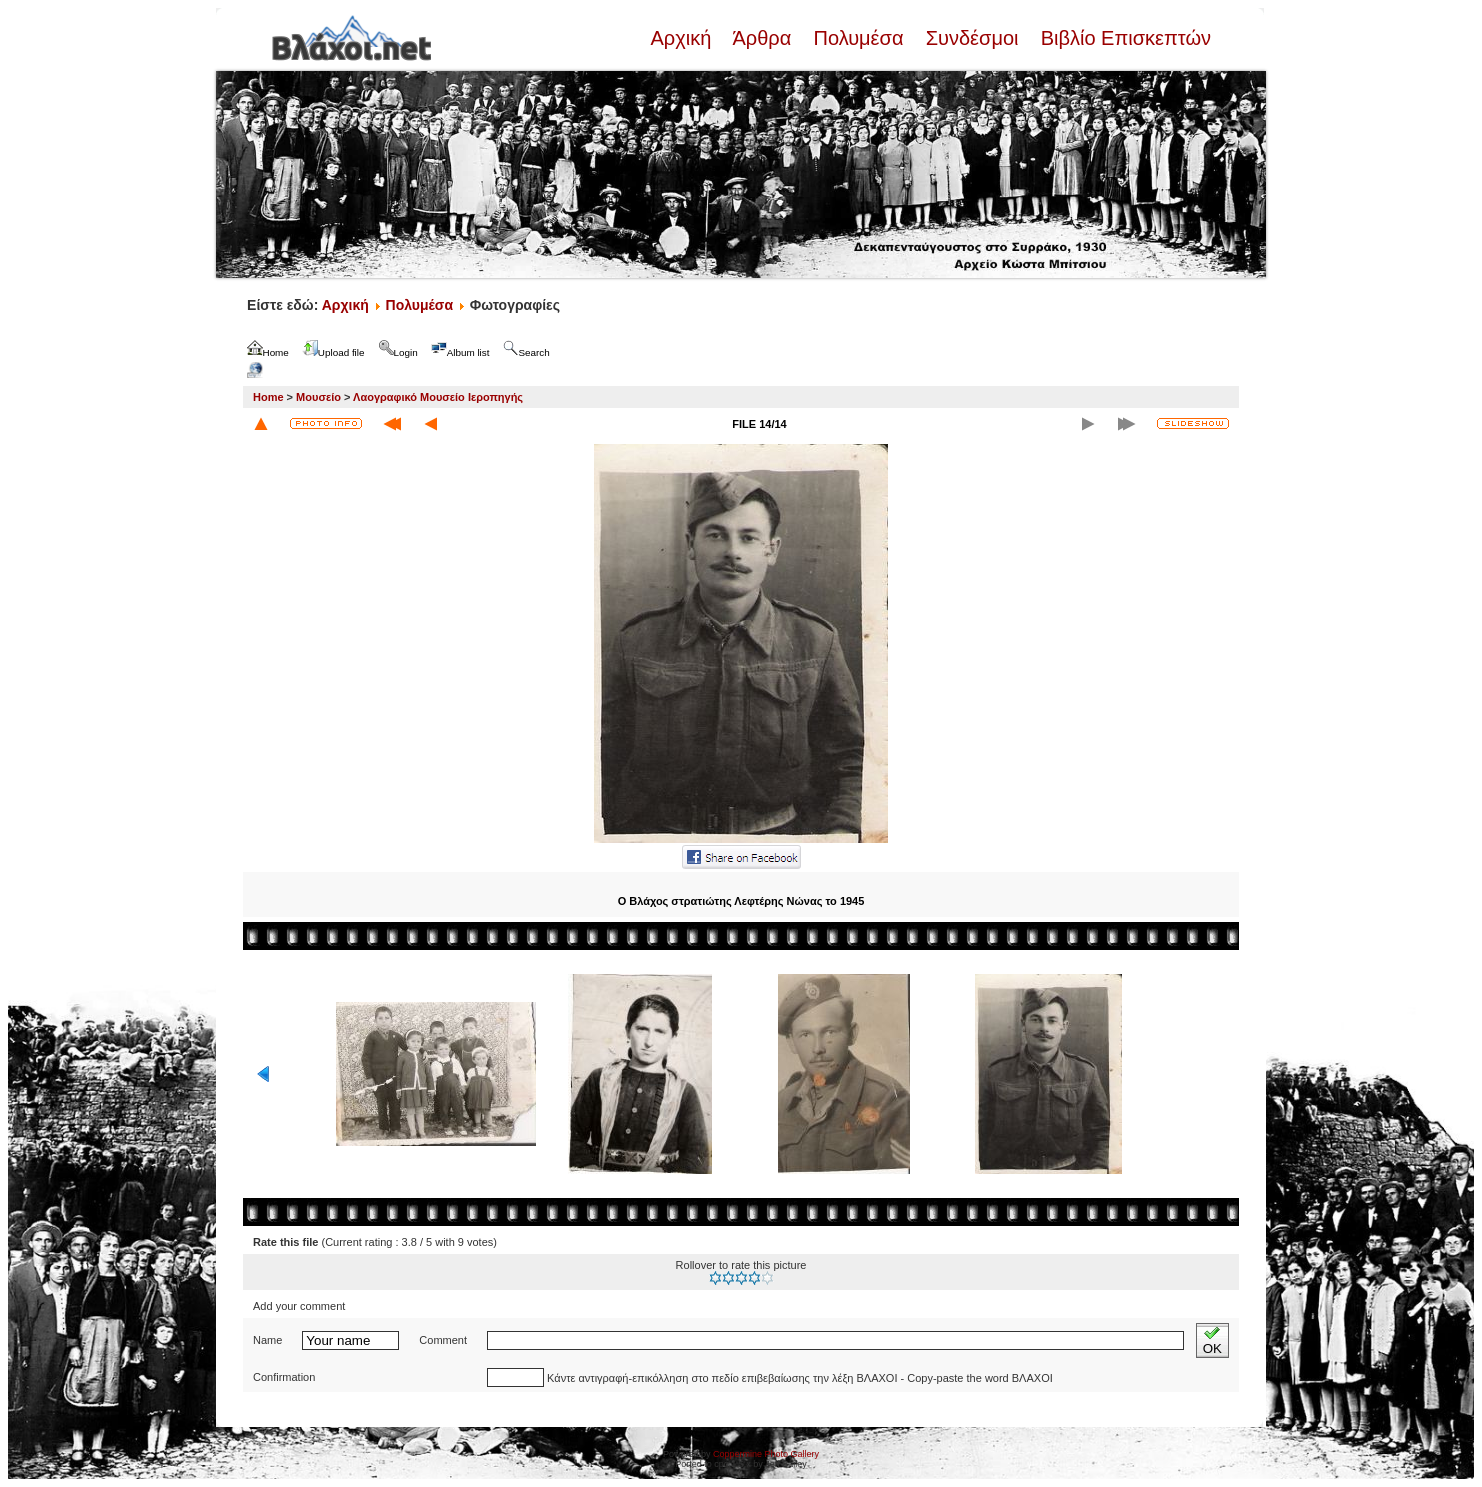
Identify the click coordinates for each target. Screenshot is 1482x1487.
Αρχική (683, 38)
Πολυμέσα (858, 38)
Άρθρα (762, 38)
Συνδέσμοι (972, 38)
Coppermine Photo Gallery (766, 1454)
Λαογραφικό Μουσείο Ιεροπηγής (438, 397)
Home (268, 397)
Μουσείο (318, 397)
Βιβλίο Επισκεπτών (1123, 38)
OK (1212, 1340)
